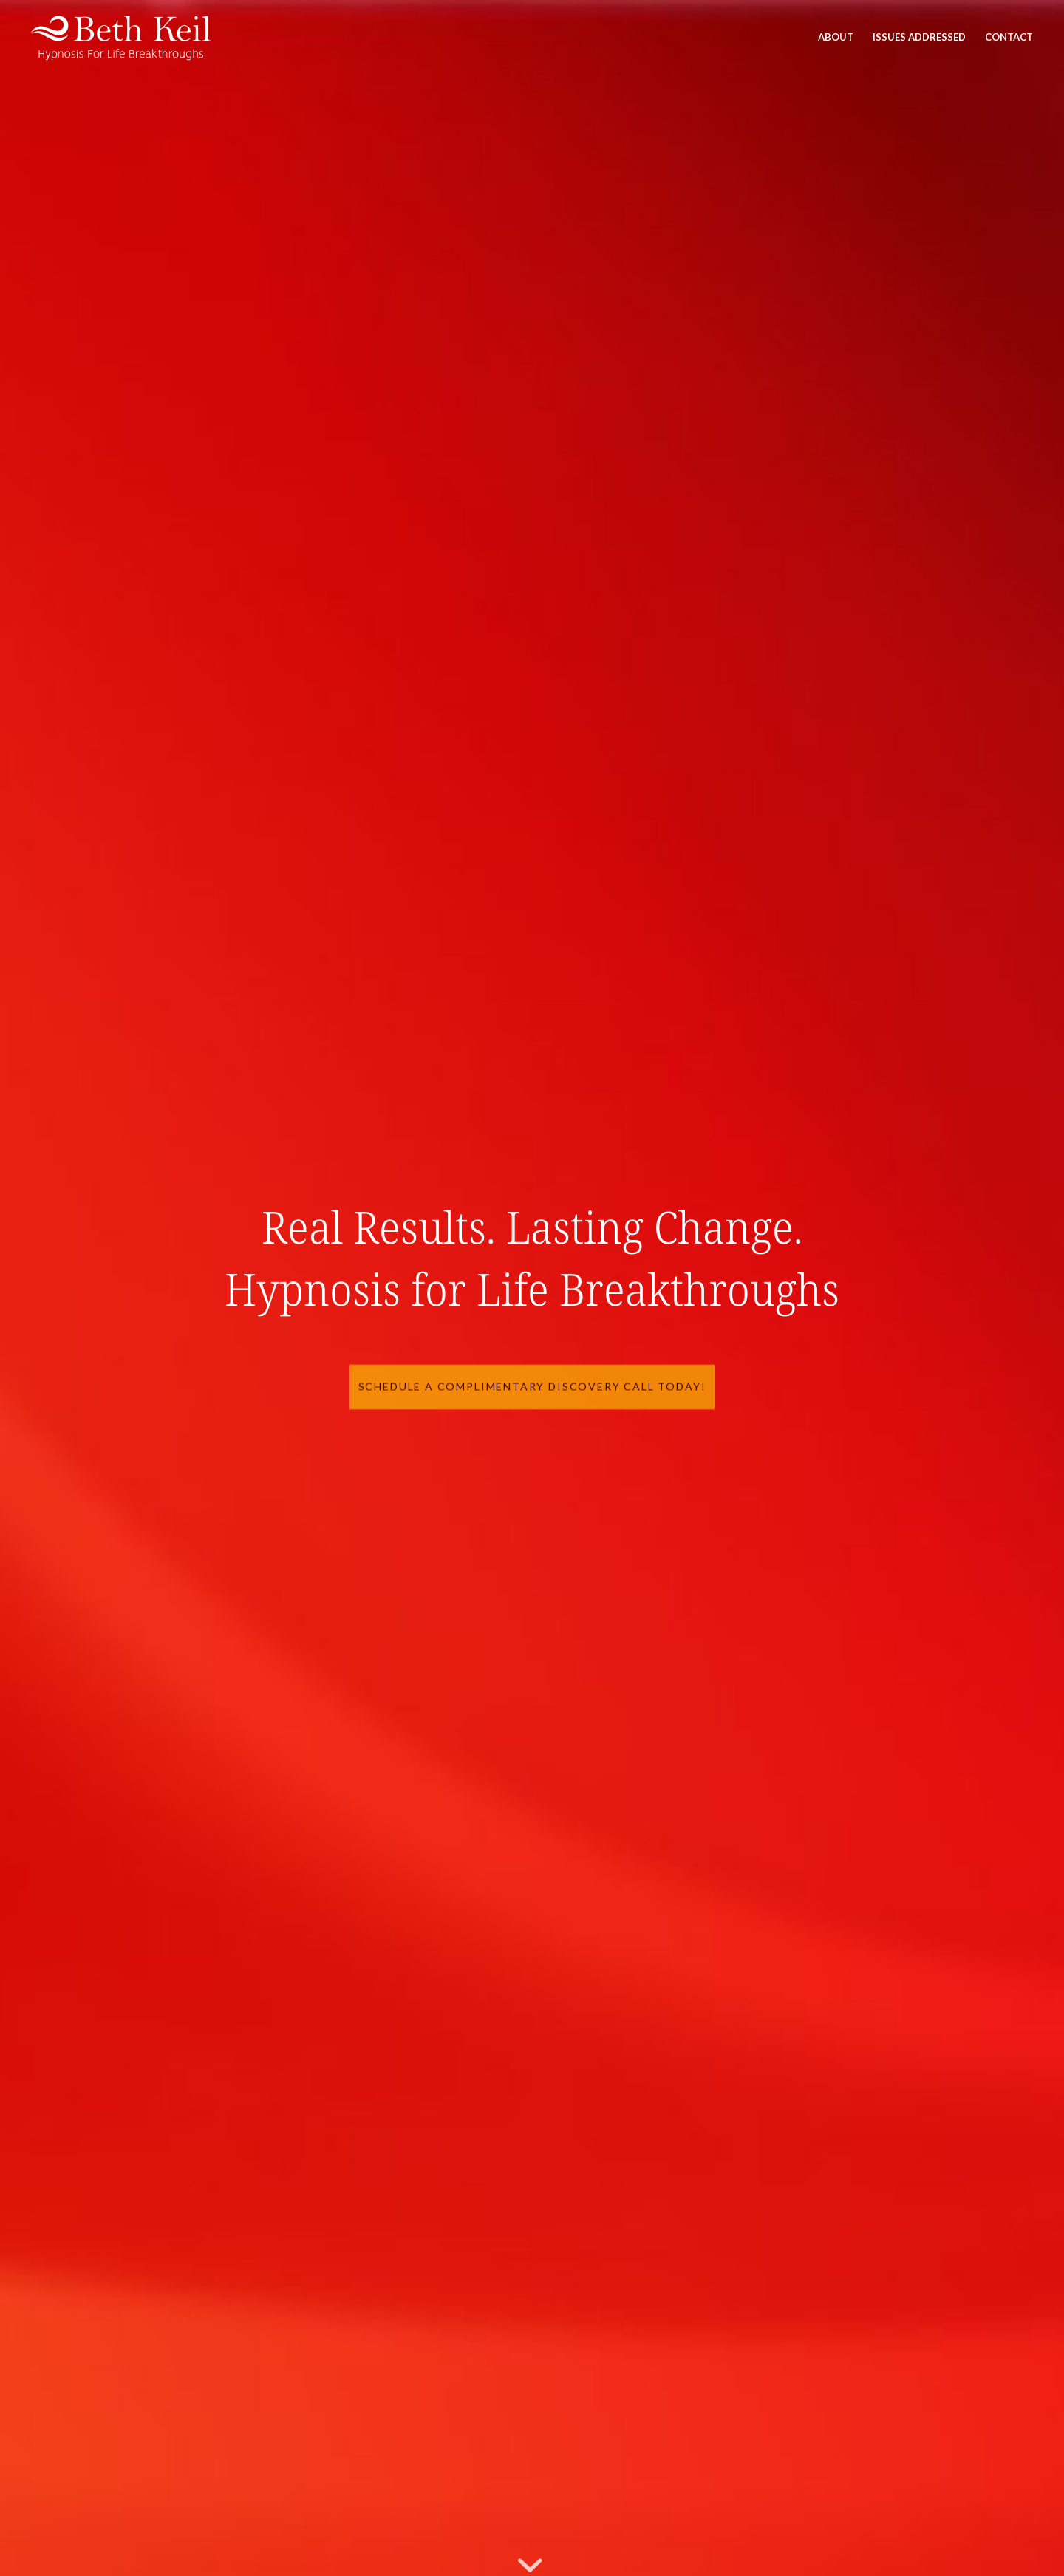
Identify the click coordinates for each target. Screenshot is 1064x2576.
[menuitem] (835, 37)
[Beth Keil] (124, 37)
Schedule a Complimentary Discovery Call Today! (532, 1383)
